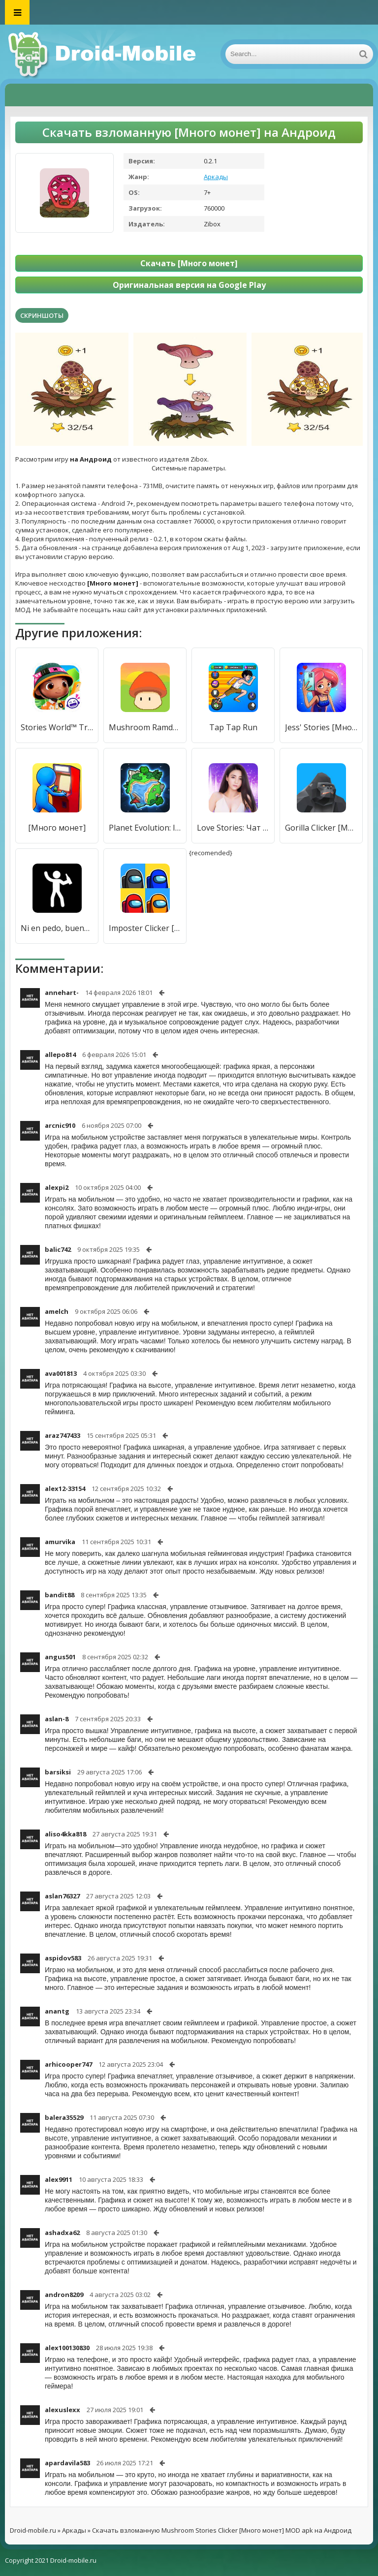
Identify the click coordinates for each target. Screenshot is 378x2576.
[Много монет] (57, 827)
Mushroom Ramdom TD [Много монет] (145, 727)
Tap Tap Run (233, 727)
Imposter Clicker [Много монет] (145, 928)
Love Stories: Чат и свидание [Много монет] (233, 827)
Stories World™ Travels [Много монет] (57, 727)
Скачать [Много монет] (189, 263)
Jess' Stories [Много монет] (321, 727)
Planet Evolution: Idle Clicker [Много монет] (145, 827)
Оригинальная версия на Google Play (189, 284)
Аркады (216, 176)
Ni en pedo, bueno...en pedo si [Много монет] (57, 928)
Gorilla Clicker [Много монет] (321, 827)
